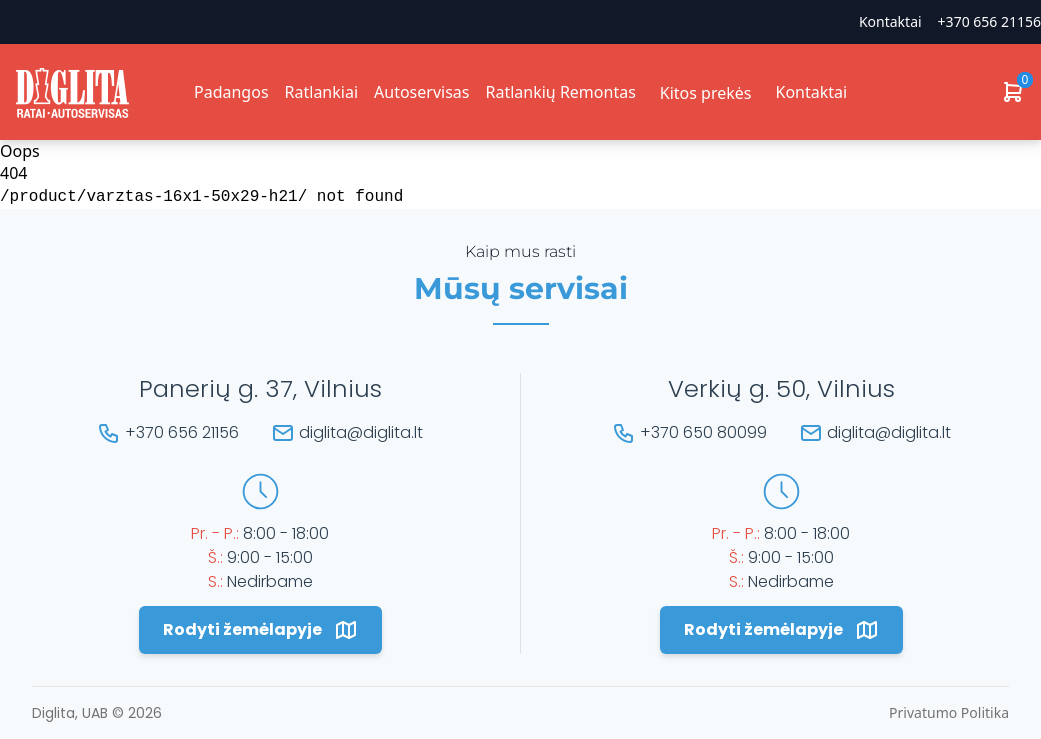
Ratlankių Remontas (560, 92)
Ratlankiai (321, 92)
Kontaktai (890, 21)
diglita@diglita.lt (361, 432)
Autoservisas (421, 92)
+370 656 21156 (989, 21)
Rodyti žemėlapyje (260, 630)
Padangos (231, 92)
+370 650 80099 (703, 432)
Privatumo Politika (949, 712)
